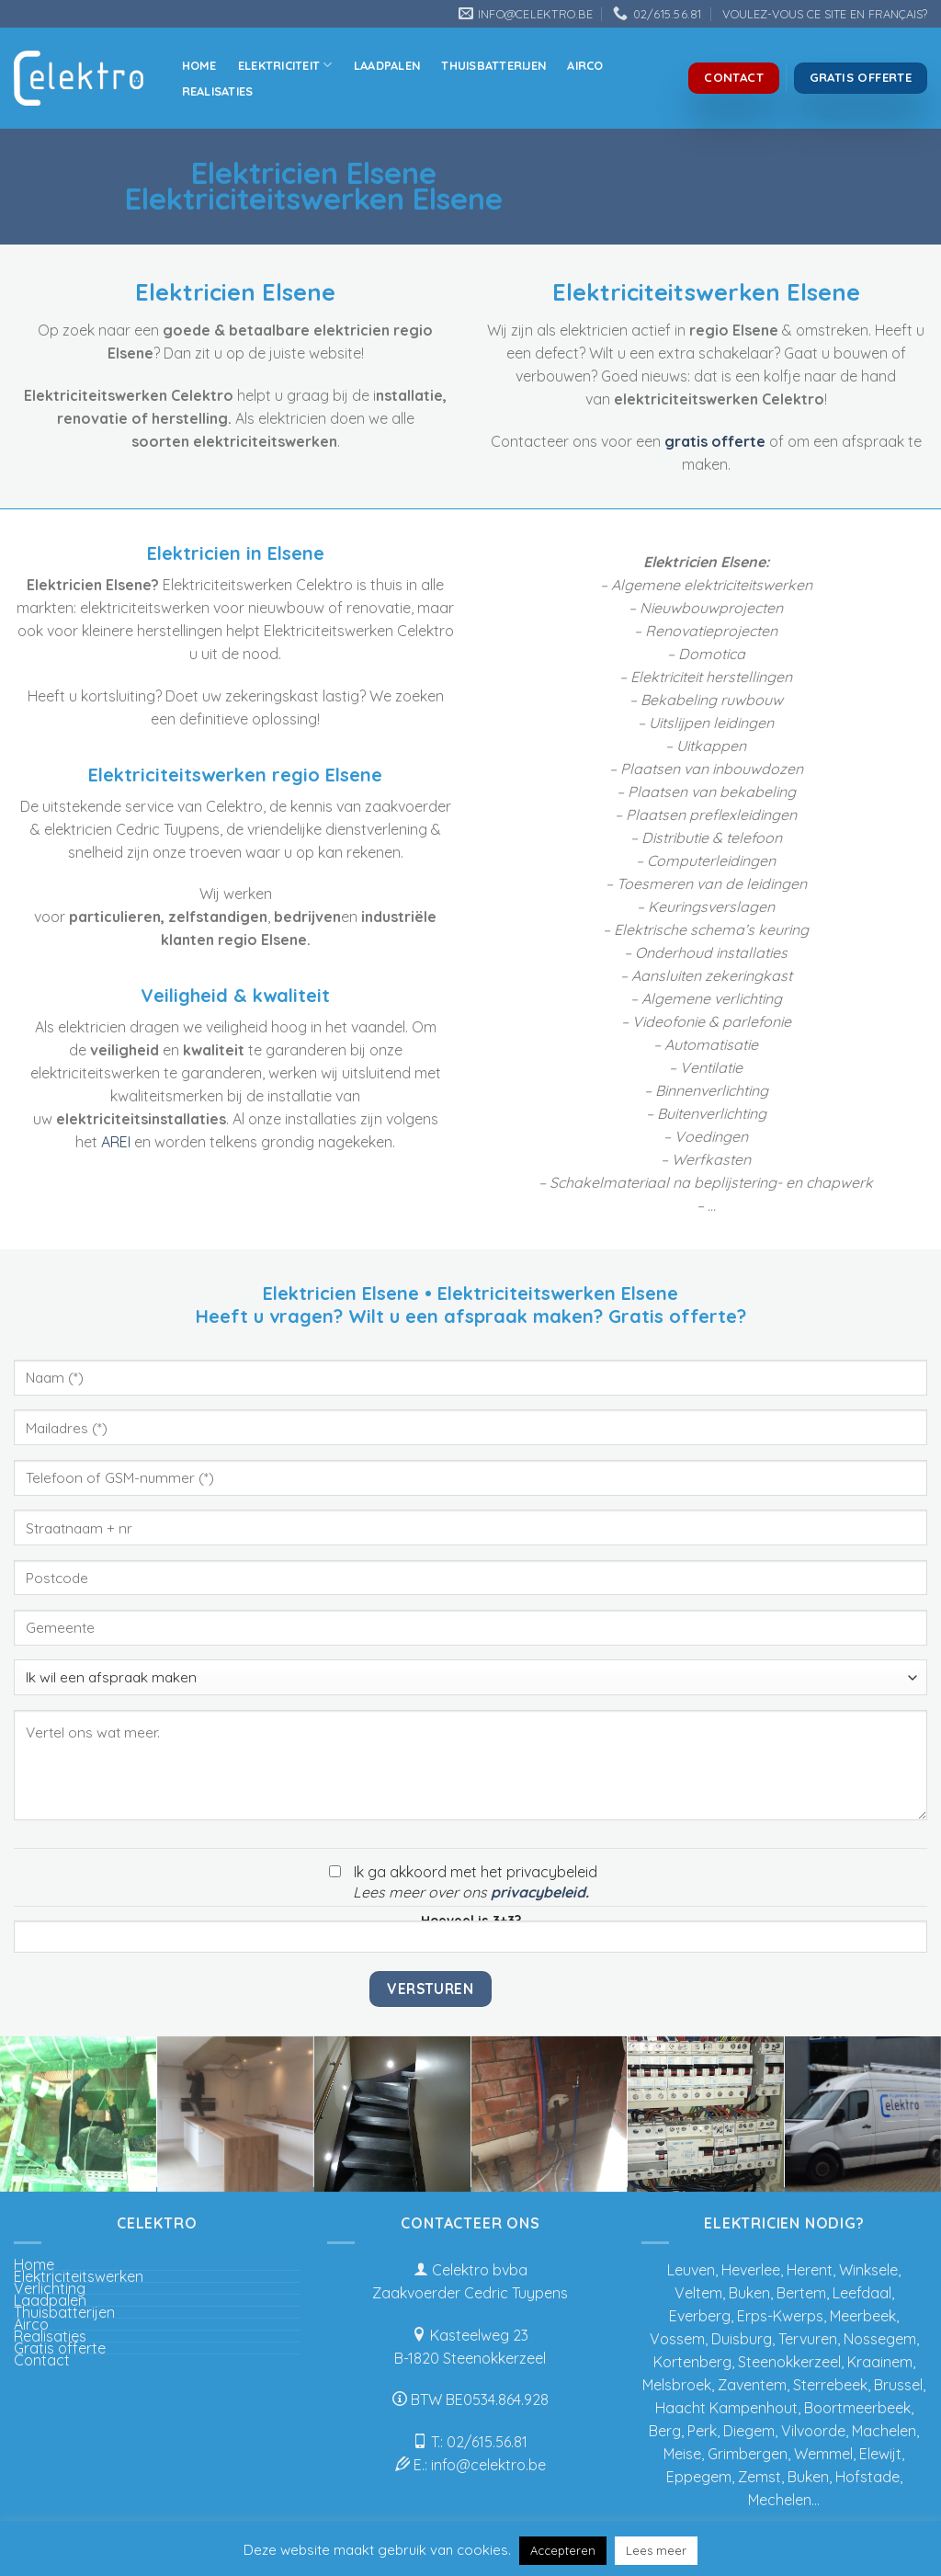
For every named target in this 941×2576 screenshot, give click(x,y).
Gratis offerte (60, 2348)
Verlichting (49, 2288)
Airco (585, 65)
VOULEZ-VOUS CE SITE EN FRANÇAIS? (824, 13)
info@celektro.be (488, 2465)
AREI (115, 1142)
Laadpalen (387, 65)
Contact (42, 2359)
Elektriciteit (285, 65)
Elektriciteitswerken (78, 2276)
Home (199, 65)
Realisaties (218, 91)
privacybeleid (538, 1892)
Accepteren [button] (562, 2550)
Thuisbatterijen (493, 65)
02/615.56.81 (487, 2442)
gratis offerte (714, 441)
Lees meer (656, 2550)
